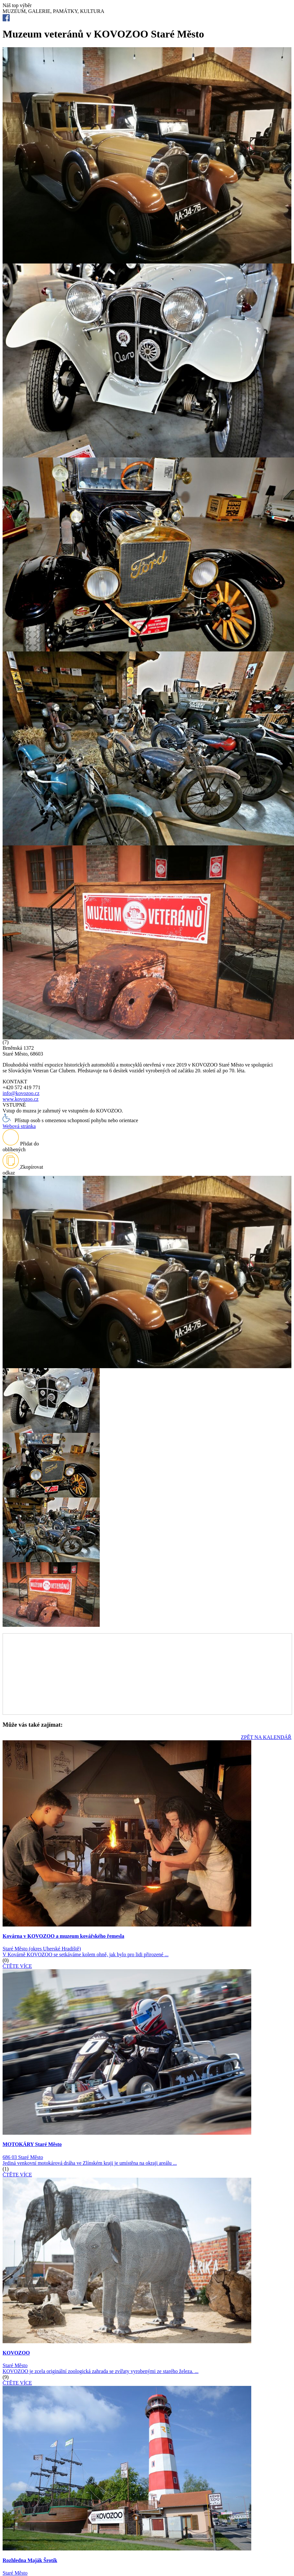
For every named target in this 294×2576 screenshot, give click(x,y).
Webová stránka (19, 1126)
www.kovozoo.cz (21, 1099)
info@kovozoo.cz (21, 1093)
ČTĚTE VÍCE (17, 1966)
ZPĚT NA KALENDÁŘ (266, 1737)
